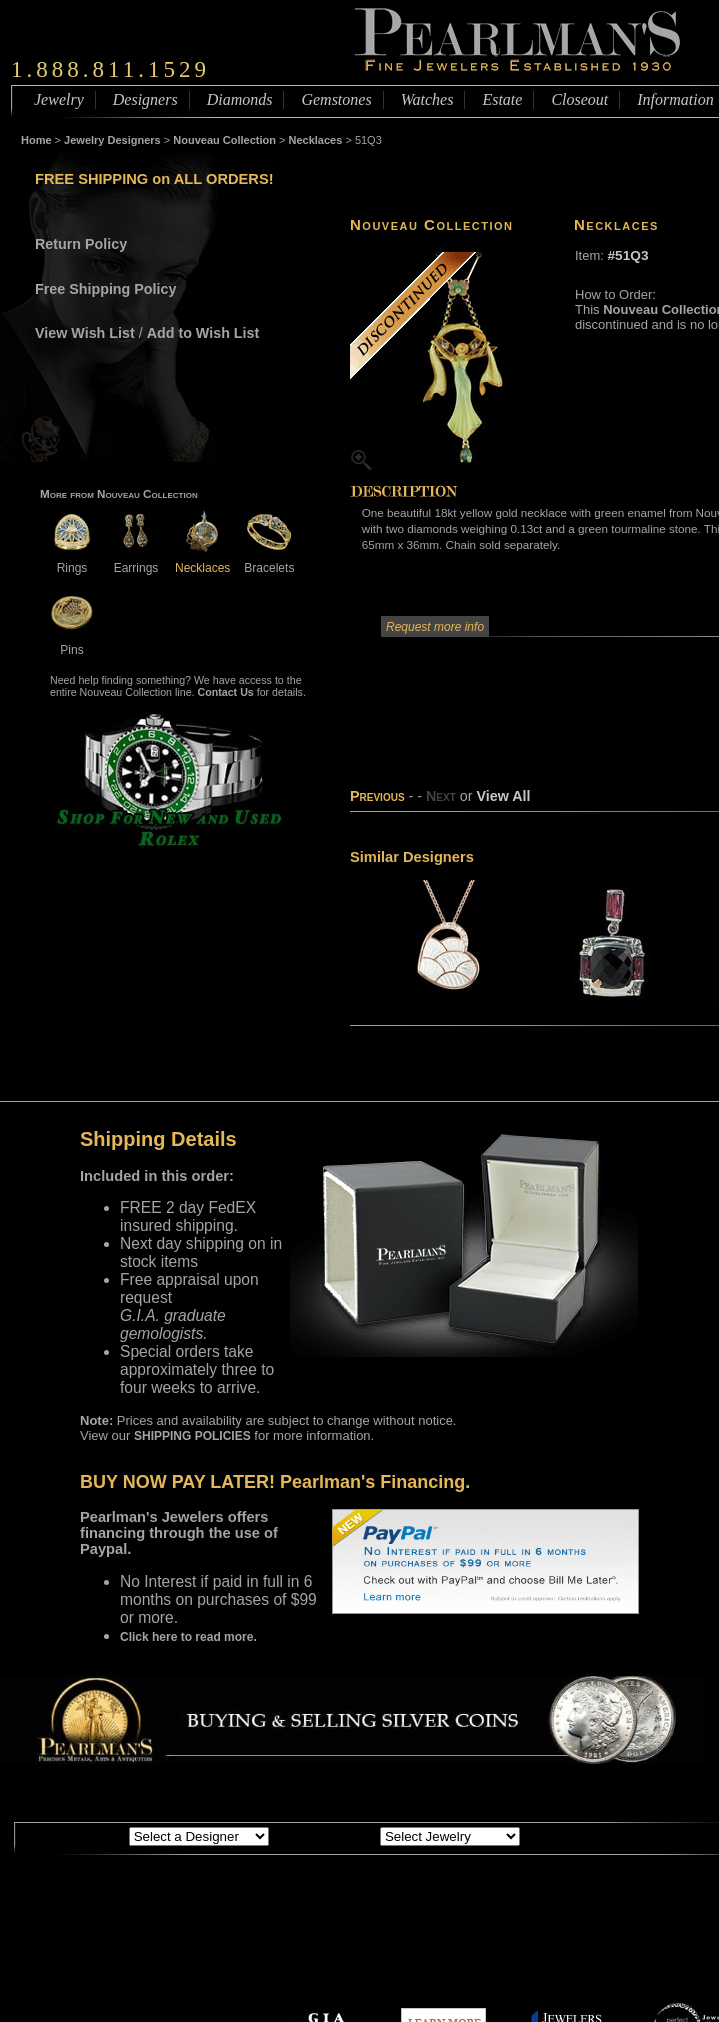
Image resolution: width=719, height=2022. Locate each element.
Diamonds (240, 99)
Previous (377, 796)
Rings (72, 560)
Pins (72, 642)
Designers (145, 99)
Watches (427, 99)
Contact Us (226, 692)
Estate (502, 99)
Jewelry (59, 99)
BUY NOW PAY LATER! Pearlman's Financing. (275, 1482)
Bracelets (269, 560)
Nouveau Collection (224, 140)
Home (36, 140)
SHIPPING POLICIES (192, 1436)
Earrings (136, 560)
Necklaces (316, 140)
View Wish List (85, 333)
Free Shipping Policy (105, 289)
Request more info (435, 627)
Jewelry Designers (112, 140)
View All (503, 796)
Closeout (579, 99)
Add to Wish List (203, 333)
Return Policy (81, 244)
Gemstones (336, 99)
